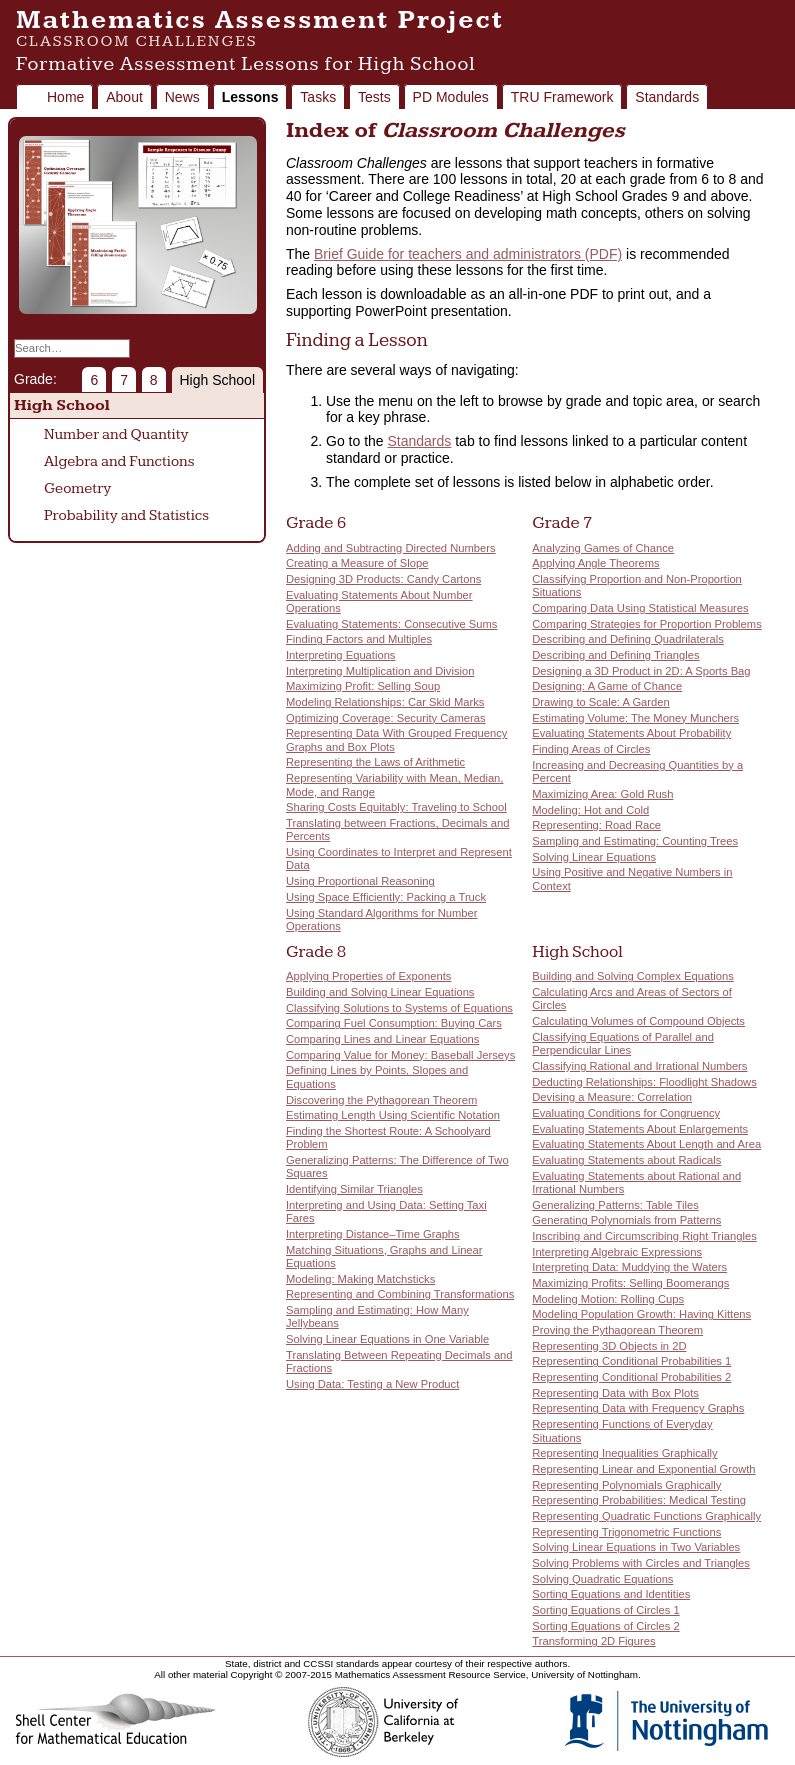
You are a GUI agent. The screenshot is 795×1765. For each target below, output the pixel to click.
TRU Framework (562, 97)
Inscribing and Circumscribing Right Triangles (644, 1236)
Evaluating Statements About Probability (631, 733)
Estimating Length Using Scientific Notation (393, 1115)
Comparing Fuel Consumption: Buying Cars (394, 1023)
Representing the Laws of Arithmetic (375, 762)
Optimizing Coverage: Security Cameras (386, 718)
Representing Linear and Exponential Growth (643, 1469)
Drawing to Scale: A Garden (600, 702)
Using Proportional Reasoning (360, 881)
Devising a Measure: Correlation (612, 1097)
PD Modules (451, 97)
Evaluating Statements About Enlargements (640, 1129)
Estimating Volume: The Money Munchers (635, 718)
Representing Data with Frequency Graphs (638, 1408)
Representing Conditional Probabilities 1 (631, 1361)
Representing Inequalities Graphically (624, 1453)
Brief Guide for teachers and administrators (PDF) (468, 254)
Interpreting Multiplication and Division (380, 671)
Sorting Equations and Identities (611, 1594)
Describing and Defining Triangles (615, 655)
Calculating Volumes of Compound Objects (638, 1021)
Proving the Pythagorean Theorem (617, 1330)
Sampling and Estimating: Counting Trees (635, 841)
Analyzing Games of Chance (603, 548)
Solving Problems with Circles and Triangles (641, 1563)
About (124, 97)
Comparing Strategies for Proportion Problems (646, 624)
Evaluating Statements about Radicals (626, 1160)
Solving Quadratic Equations (602, 1579)
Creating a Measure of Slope (357, 563)
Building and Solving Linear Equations (380, 992)
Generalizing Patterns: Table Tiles (615, 1205)
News (182, 97)
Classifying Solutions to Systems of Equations (399, 1008)
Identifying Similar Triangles (354, 1189)
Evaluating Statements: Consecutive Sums (391, 624)
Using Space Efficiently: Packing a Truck (386, 897)
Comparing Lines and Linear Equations (382, 1039)
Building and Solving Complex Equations (633, 976)
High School (218, 380)
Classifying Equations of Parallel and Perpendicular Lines (623, 1043)
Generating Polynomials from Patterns (626, 1220)
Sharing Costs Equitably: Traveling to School (396, 807)
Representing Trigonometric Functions (626, 1532)
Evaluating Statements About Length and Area (646, 1144)
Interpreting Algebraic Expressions (617, 1252)
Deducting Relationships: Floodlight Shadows (644, 1082)
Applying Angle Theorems (595, 563)
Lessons (250, 97)
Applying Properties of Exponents (368, 976)
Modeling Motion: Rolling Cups (608, 1299)
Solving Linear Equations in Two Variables (636, 1547)
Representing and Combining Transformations (400, 1294)
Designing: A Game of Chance (607, 686)
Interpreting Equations (340, 655)
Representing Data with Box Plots (615, 1393)
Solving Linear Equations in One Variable (387, 1339)
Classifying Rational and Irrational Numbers (639, 1066)
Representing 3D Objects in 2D (609, 1346)
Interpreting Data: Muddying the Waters (629, 1267)
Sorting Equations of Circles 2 (605, 1626)
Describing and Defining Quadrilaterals (628, 639)
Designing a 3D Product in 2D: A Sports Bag (641, 671)
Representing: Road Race (596, 825)
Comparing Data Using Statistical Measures (640, 608)
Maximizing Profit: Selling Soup (363, 686)
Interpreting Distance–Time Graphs (373, 1234)
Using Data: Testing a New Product (372, 1384)
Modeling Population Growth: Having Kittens (641, 1314)
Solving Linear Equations (594, 857)
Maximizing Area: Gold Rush (602, 794)
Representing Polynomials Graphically (626, 1485)
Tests (374, 97)
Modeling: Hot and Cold (590, 810)
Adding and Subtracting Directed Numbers (391, 548)
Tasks (318, 97)
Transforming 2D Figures (593, 1641)
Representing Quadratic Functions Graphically (646, 1516)
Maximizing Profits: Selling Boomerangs (630, 1283)
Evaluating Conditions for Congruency (626, 1113)
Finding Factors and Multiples (359, 639)
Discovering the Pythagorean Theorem (381, 1100)
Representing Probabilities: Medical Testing (639, 1500)
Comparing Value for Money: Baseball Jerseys (400, 1055)
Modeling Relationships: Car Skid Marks (385, 702)
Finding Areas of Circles (591, 749)
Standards (667, 97)
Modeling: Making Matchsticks (360, 1279)
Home (65, 97)
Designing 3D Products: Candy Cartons (383, 579)
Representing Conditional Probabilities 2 (631, 1377)
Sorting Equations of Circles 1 (605, 1610)
